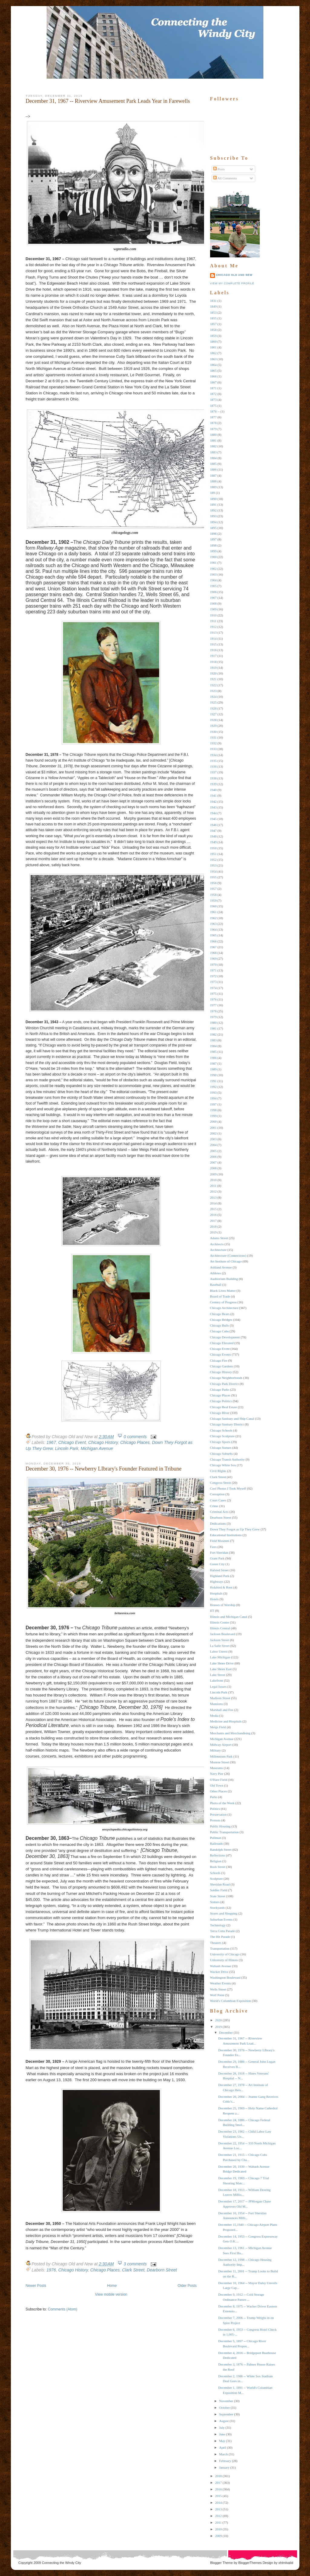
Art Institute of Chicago (226, 1261)
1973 (213, 982)
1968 (213, 953)
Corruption (217, 1494)
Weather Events (220, 1983)
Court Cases (218, 1500)
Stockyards (217, 1907)
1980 (213, 1022)
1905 (213, 586)
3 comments (135, 2263)
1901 (213, 562)
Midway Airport (221, 1744)
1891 (213, 504)
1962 (213, 918)
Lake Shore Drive (222, 1663)
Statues (215, 1902)
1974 (213, 988)
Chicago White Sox (223, 1465)
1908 (213, 603)
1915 (213, 644)
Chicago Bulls (219, 1325)
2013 (213, 1197)
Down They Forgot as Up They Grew (235, 1529)
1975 (213, 993)
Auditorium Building (224, 1279)
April (222, 2447)
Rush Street (218, 1867)
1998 (213, 1110)
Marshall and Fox (222, 1710)
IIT (212, 1610)
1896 (213, 533)
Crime (214, 1506)
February (225, 2461)
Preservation (218, 1814)
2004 (213, 1145)
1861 (213, 347)
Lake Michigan (220, 1657)
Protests (215, 1820)
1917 (213, 656)
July (222, 2427)
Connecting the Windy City (61, 2563)
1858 (213, 329)
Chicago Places (135, 1442)
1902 (213, 568)
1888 (213, 481)
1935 (213, 760)
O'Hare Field (218, 1779)
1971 (213, 970)
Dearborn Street (162, 2269)
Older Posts (187, 2286)
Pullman (215, 1838)
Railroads (216, 1843)
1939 (213, 784)
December (226, 2032)
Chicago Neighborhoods (226, 1377)
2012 (213, 1191)
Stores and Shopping (224, 1913)
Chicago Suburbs (221, 1453)
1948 (213, 836)
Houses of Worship (223, 1605)
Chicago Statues (221, 1447)
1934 (213, 755)
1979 (213, 1017)
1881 (213, 440)
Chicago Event (72, 1442)
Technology (218, 1925)
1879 (213, 429)
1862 (213, 353)
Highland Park (219, 1576)
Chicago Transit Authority (227, 1459)
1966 (213, 941)
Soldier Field (218, 1890)
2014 (213, 1203)
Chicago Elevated (222, 1343)
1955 (213, 877)
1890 (213, 499)
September (226, 2414)
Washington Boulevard (225, 1977)
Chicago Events (220, 1354)
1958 (213, 894)
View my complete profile (232, 283)
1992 (213, 1087)
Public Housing (220, 1826)
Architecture (218, 1250)
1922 (213, 685)
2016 (213, 1214)
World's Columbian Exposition (230, 2001)
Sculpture (216, 1878)
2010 (213, 1180)
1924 (213, 696)
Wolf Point (217, 1995)
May (222, 2441)
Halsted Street (219, 1570)
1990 (213, 1075)
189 (212, 493)
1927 (213, 714)
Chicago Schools (221, 1430)
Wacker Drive (219, 1972)
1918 (213, 662)
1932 (213, 743)
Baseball (216, 1284)
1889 (213, 487)
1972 (213, 976)
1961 (213, 912)
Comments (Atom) (62, 2309)
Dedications (218, 1523)
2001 (213, 1127)
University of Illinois (224, 1960)
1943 (213, 807)
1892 (213, 510)
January (224, 2467)
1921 (213, 679)
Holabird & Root (221, 1587)
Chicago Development (225, 1337)
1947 (213, 830)
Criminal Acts (219, 1511)
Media (214, 1715)
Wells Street (218, 1989)
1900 (213, 557)
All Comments (225, 178)
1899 (213, 551)
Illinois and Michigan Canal (228, 1616)
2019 (213, 1232)
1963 (213, 924)
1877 (213, 417)
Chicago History (103, 1442)
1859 (213, 336)
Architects (217, 1244)
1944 (213, 813)
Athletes (215, 1273)
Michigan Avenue (97, 1448)
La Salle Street (220, 1645)
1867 (213, 382)
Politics (215, 1808)
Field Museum (219, 1541)
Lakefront (216, 1680)
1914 (213, 638)
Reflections (217, 1855)
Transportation (219, 1948)
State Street (217, 1896)
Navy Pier (216, 1773)
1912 (213, 626)
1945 (213, 819)
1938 (213, 778)
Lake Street (217, 1675)
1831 (213, 300)
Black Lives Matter (223, 1290)
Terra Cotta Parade (222, 1931)
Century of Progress (223, 1302)
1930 (213, 731)
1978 (213, 1011)
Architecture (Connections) (228, 1255)
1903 (213, 574)
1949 (213, 842)
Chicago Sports (220, 1442)
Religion (216, 1861)
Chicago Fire (218, 1360)
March (223, 2454)
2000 (213, 1121)
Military (215, 1750)
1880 (213, 434)
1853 (213, 312)
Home (112, 2286)
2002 (213, 1133)
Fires (213, 1547)
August (224, 2421)
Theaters (216, 1942)
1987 (213, 1063)
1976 (51, 2269)
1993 (213, 1092)
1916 (213, 650)
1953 (213, 865)
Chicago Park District (224, 1384)
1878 (213, 423)
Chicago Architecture (224, 1308)
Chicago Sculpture (222, 1436)
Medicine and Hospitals (226, 1721)
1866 (213, 376)
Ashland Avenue (221, 1267)
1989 (213, 1069)
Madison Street (220, 1698)
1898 (213, 545)
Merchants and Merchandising (230, 1733)
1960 (213, 906)
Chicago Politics (221, 1401)
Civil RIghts (218, 1471)
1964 (213, 929)
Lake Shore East (221, 1669)
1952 (213, 859)
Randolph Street (221, 1849)
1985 (213, 1051)
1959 (213, 900)
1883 (213, 452)
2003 (213, 1139)
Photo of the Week (222, 1803)
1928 (213, 720)
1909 (213, 609)
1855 (213, 318)
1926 (213, 708)
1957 (213, 888)
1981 (213, 1028)
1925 (213, 702)
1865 (213, 370)
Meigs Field (218, 1727)
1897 (213, 539)
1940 (213, 790)
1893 (213, 516)
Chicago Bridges (221, 1319)
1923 (213, 691)
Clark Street (133, 2269)
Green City (217, 1564)
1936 (213, 766)
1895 (213, 528)
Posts (219, 169)
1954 (213, 871)
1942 (213, 801)
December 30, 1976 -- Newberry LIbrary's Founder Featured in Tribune (104, 1469)
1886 (213, 469)
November (226, 2401)
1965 (213, 935)
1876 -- (215, 411)
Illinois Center (219, 1622)
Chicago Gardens (221, 1366)
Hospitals (216, 1593)
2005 (213, 1151)
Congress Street (220, 1482)
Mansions (216, 1704)
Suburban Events (221, 1919)
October (224, 2407)
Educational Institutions (226, 1535)
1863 (213, 359)
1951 (213, 854)
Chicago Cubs (219, 1331)
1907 (213, 597)
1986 (213, 1057)
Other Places (218, 1791)
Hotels (214, 1599)
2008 (213, 1168)
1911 (213, 621)
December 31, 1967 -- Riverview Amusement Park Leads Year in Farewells (108, 101)
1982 (213, 1034)
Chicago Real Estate (223, 1407)
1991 (213, 1081)
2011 (213, 1185)
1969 (213, 958)
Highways (217, 1581)
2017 (213, 1221)
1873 (213, 399)
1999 (213, 1116)
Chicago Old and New (234, 274)
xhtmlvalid (286, 2563)
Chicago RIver (219, 1413)
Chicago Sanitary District (227, 1424)
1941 (213, 795)
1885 (213, 463)
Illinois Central (220, 1628)
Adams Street (219, 1238)
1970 (213, 964)
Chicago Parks (219, 1389)
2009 (213, 1174)
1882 (213, 446)
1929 (213, 725)
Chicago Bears (219, 1314)
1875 (213, 405)
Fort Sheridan (219, 1552)
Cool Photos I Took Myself (228, 1488)
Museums (216, 1768)
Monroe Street (219, 1762)
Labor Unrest (219, 1651)
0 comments (135, 1436)
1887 (213, 475)
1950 (213, 848)
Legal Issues (218, 1686)
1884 (213, 458)
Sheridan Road (220, 1884)
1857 (213, 324)
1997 (213, 1104)
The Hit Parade (220, 1936)
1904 (213, 580)
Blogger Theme (221, 2563)
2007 (213, 1162)
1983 (213, 1040)
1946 (213, 825)
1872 (213, 394)
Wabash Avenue (220, 1966)
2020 (218, 2020)
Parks (213, 1797)
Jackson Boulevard (222, 1634)
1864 (213, 365)
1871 (213, 388)
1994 (213, 1098)
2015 (213, 1209)
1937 (213, 772)
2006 (213, 1156)
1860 (213, 341)
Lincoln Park (66, 1448)
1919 (213, 667)
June (222, 2434)
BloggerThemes (249, 2563)
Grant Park (217, 1558)
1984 (213, 1046)
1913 (213, 632)
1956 (213, 883)
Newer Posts (36, 2286)
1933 (213, 749)
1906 (213, 592)
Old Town (216, 1785)
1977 (213, 1005)
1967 (51, 1442)
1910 (213, 615)
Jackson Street (219, 1640)
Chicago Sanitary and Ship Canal (232, 1418)
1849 (213, 306)
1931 (213, 737)
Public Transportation (224, 1832)
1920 (213, 673)
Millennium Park (221, 1756)
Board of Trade (220, 1296)
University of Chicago (225, 1954)
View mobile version (111, 2294)
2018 (213, 1226)
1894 (213, 522)
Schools (215, 1873)
